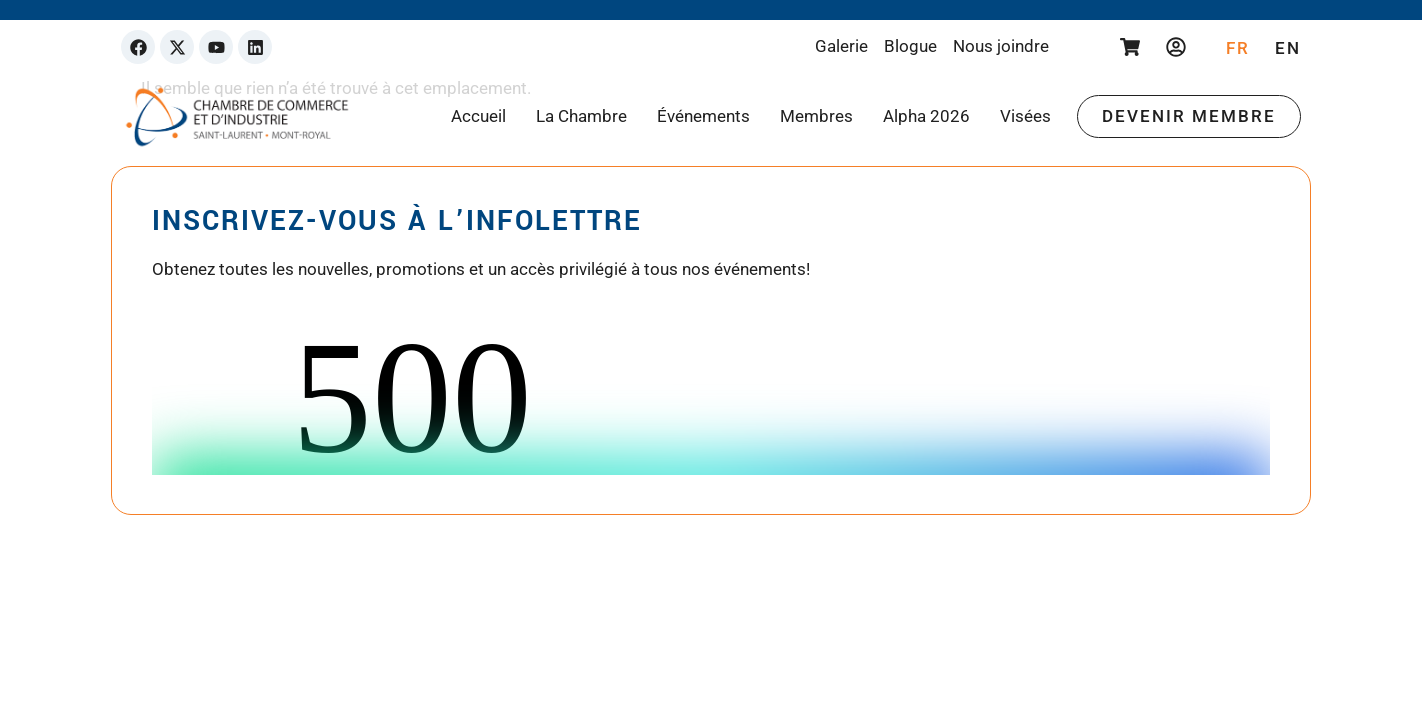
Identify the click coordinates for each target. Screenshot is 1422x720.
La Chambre (581, 116)
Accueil (478, 116)
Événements (703, 116)
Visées (1025, 116)
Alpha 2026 (926, 116)
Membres (816, 116)
